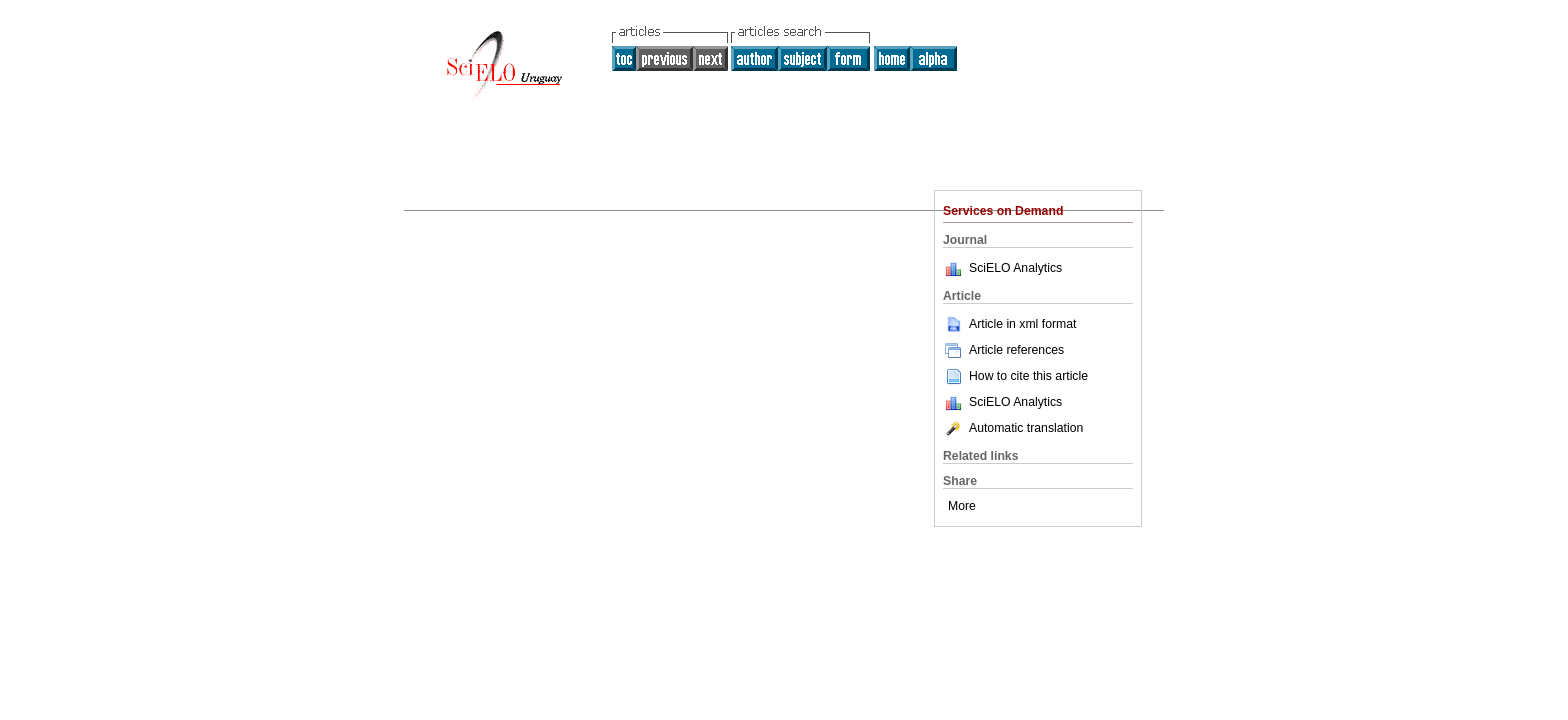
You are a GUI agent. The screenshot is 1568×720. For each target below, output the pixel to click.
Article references (1003, 350)
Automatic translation (1013, 428)
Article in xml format (1009, 324)
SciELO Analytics (1015, 268)
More (962, 506)
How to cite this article (1028, 376)
